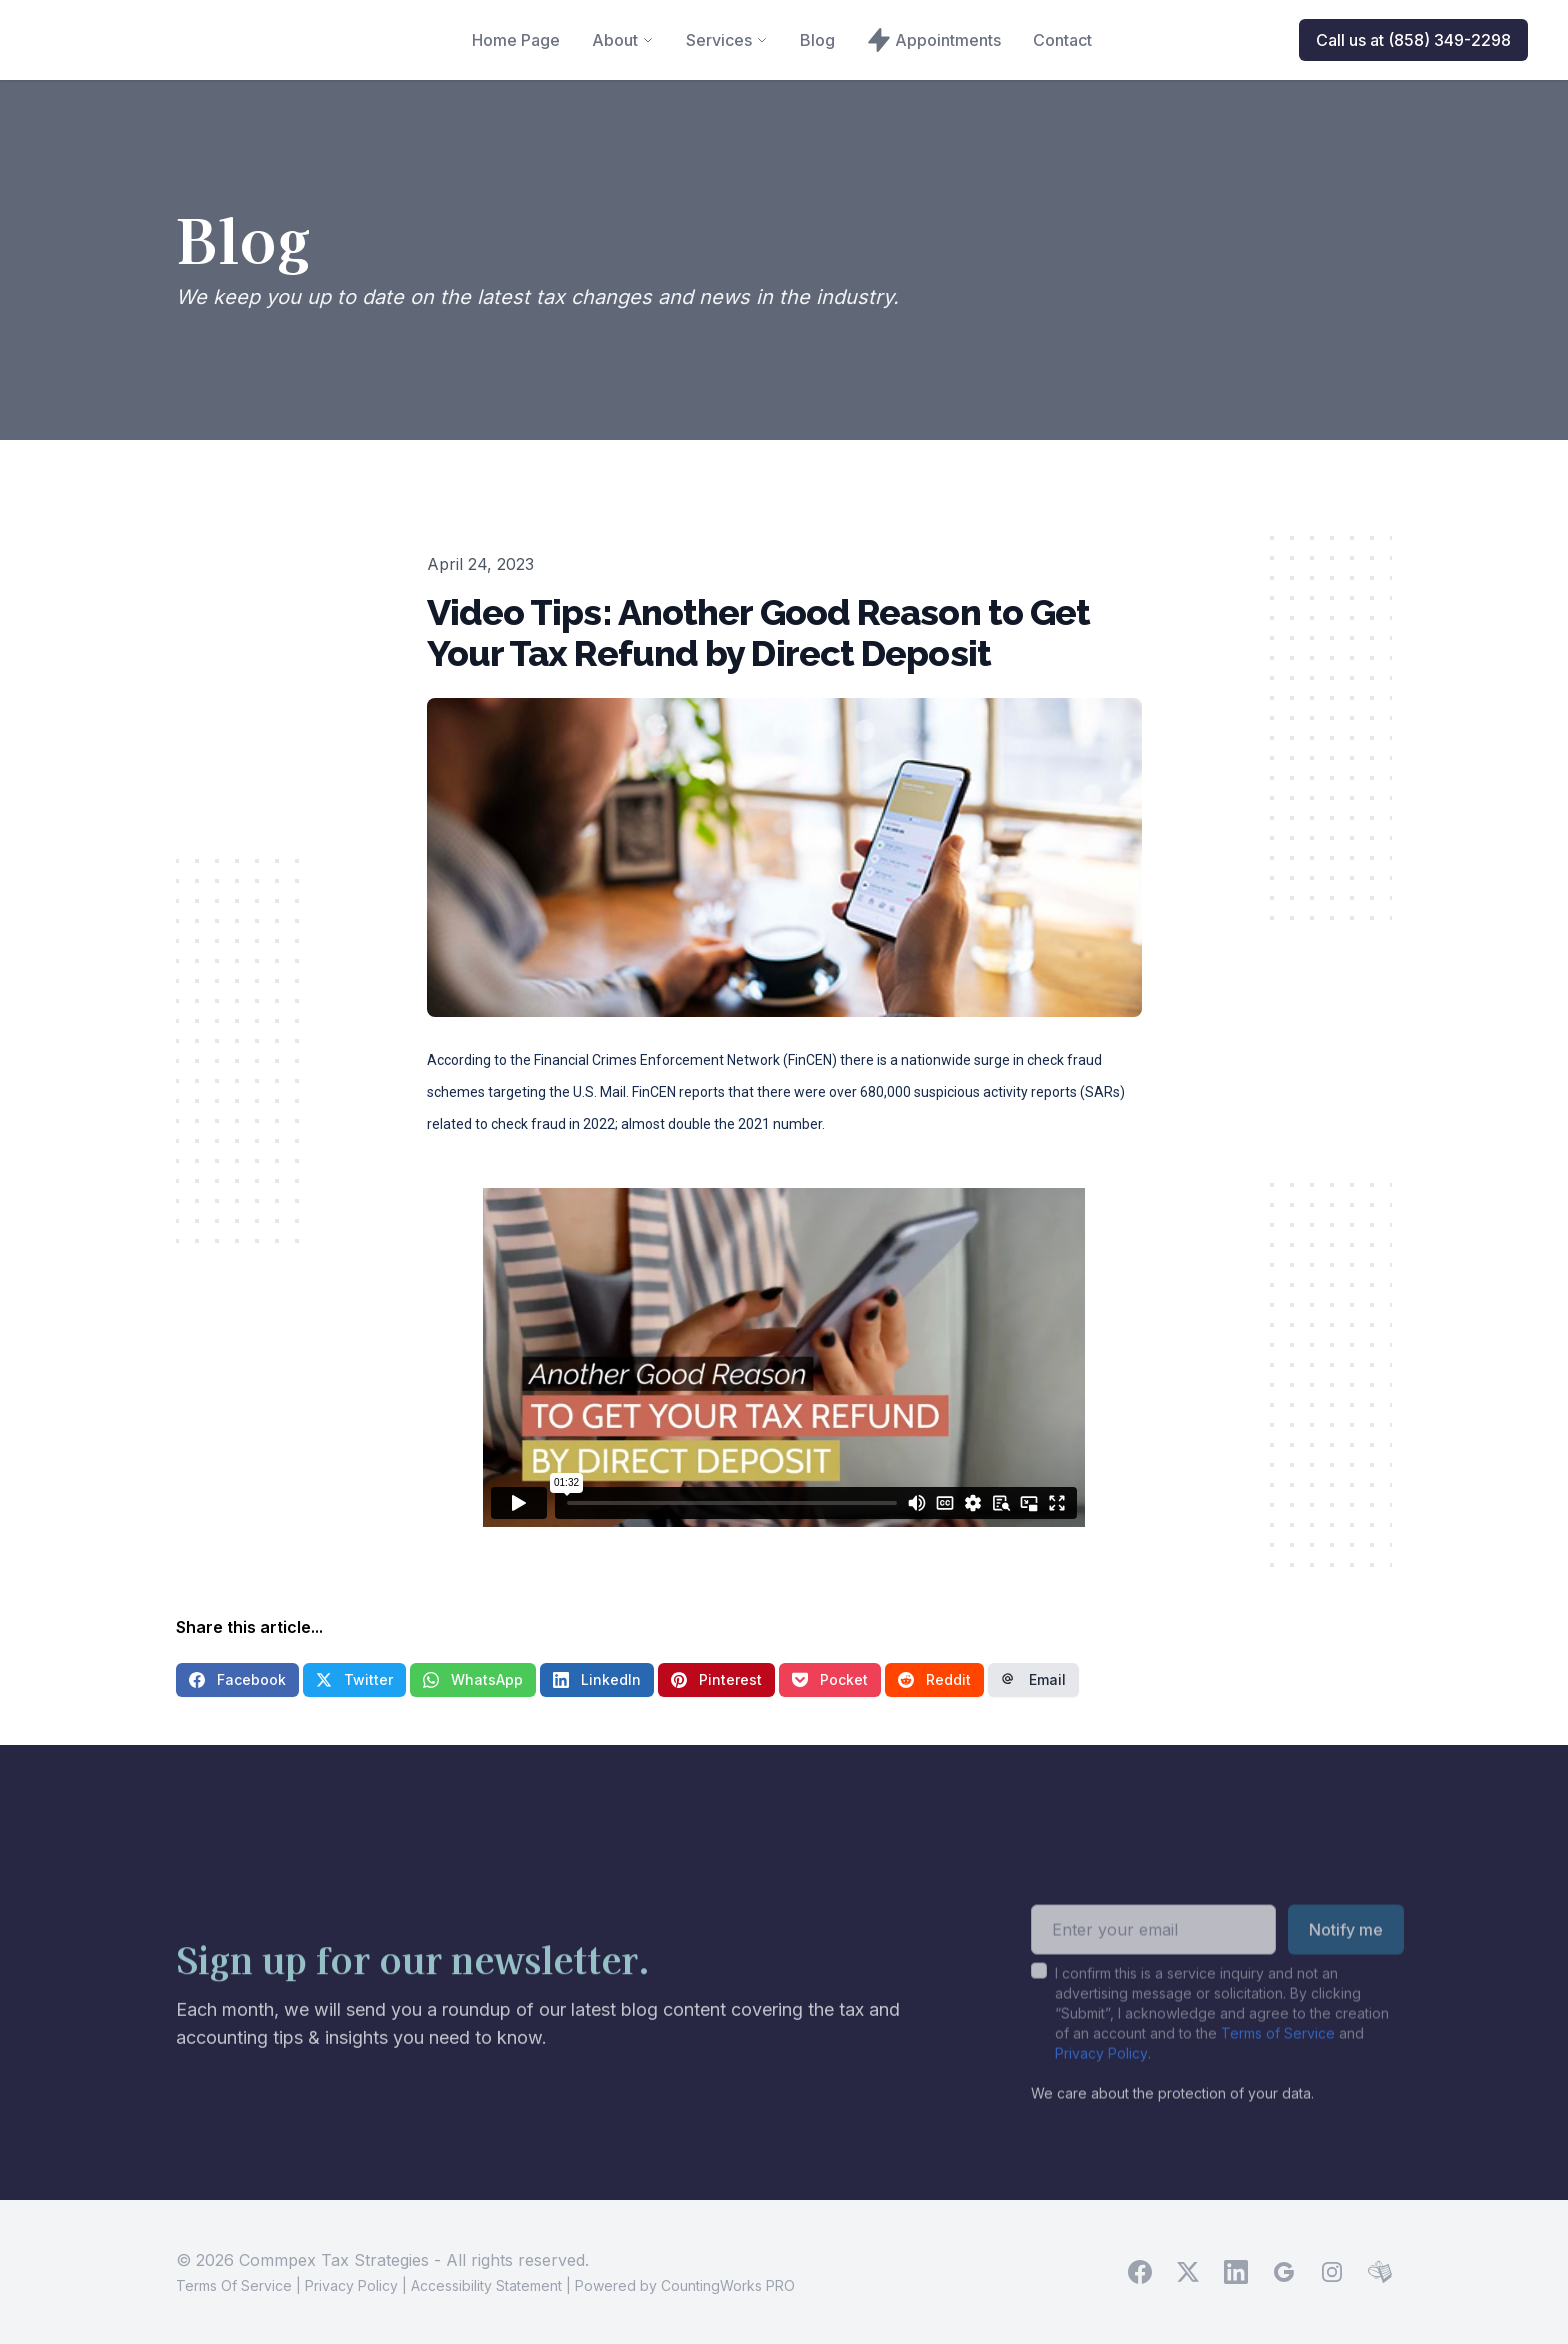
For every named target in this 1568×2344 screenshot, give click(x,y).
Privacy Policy (1101, 2083)
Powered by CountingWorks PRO (685, 2285)
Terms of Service (1278, 2063)
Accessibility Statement (486, 2285)
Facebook (237, 1679)
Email (1033, 1679)
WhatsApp (473, 1679)
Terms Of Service (234, 2285)
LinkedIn (597, 1679)
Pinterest (716, 1679)
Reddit (934, 1679)
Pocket (830, 1679)
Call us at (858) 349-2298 (1413, 40)
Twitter (354, 1679)
